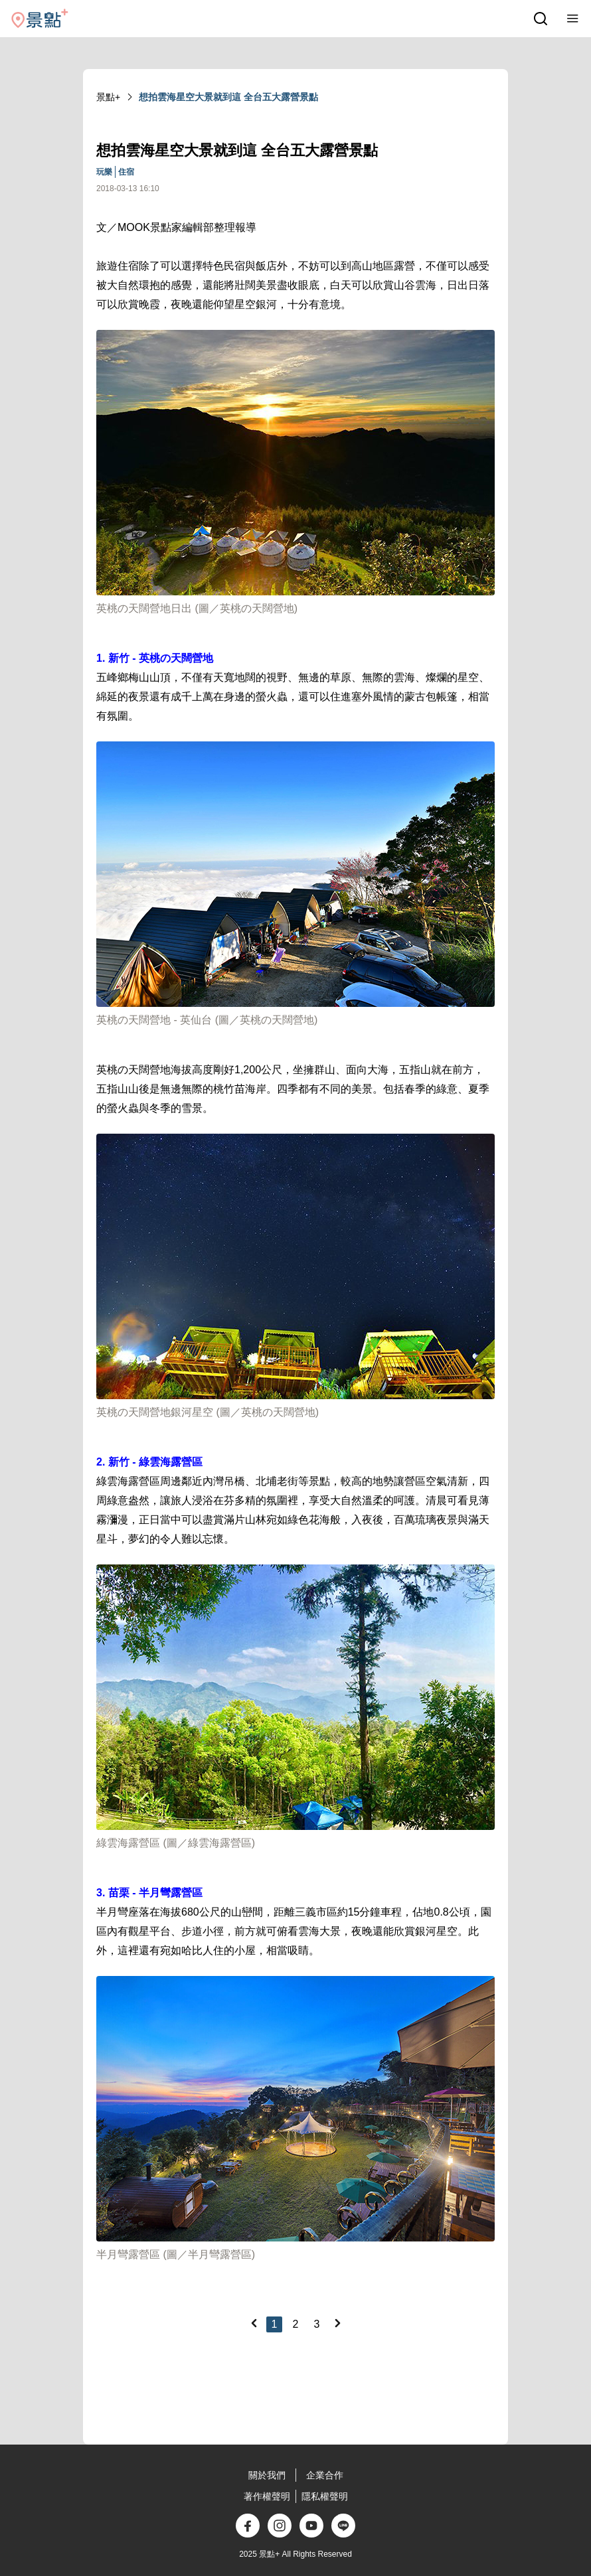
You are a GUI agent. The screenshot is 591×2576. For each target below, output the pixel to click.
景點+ (108, 97)
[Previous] (253, 2323)
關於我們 (267, 2475)
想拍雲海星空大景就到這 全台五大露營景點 (228, 97)
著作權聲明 (267, 2496)
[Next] (337, 2323)
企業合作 (324, 2475)
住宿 (126, 172)
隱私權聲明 (324, 2496)
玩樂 (104, 172)
